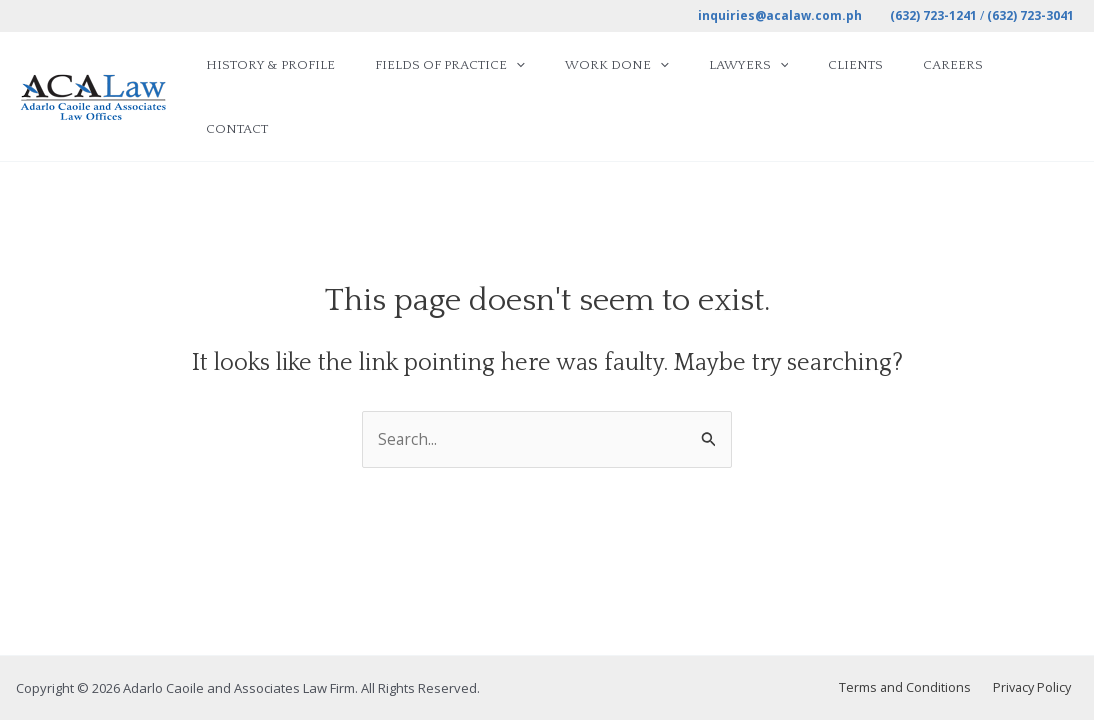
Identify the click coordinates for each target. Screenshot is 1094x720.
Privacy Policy (1037, 688)
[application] (562, 73)
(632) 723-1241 (933, 15)
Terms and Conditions (916, 688)
